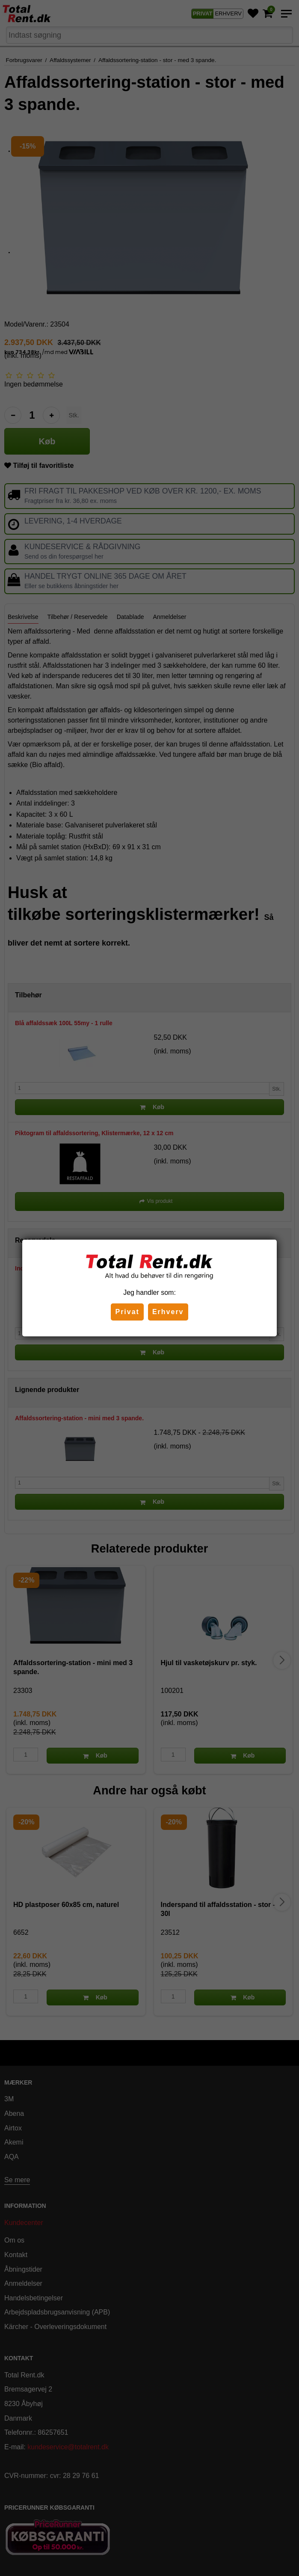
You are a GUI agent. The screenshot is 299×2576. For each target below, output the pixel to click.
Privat (127, 1311)
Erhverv (168, 1311)
